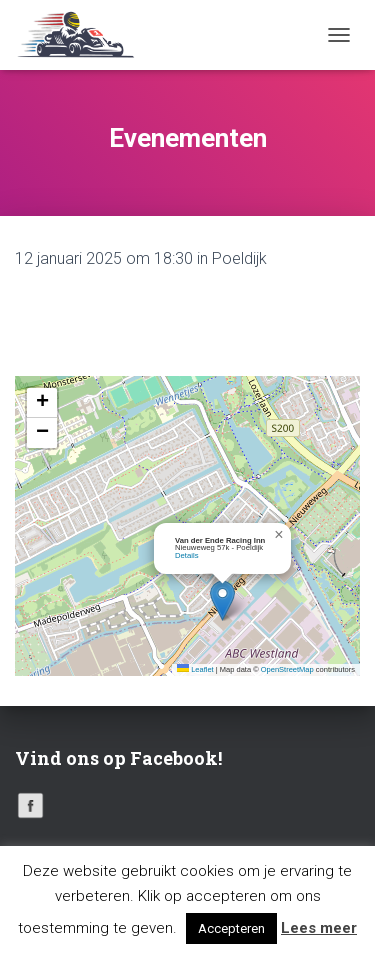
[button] (222, 600)
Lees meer (319, 928)
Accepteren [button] (231, 928)
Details (187, 555)
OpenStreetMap (287, 669)
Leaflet (195, 669)
